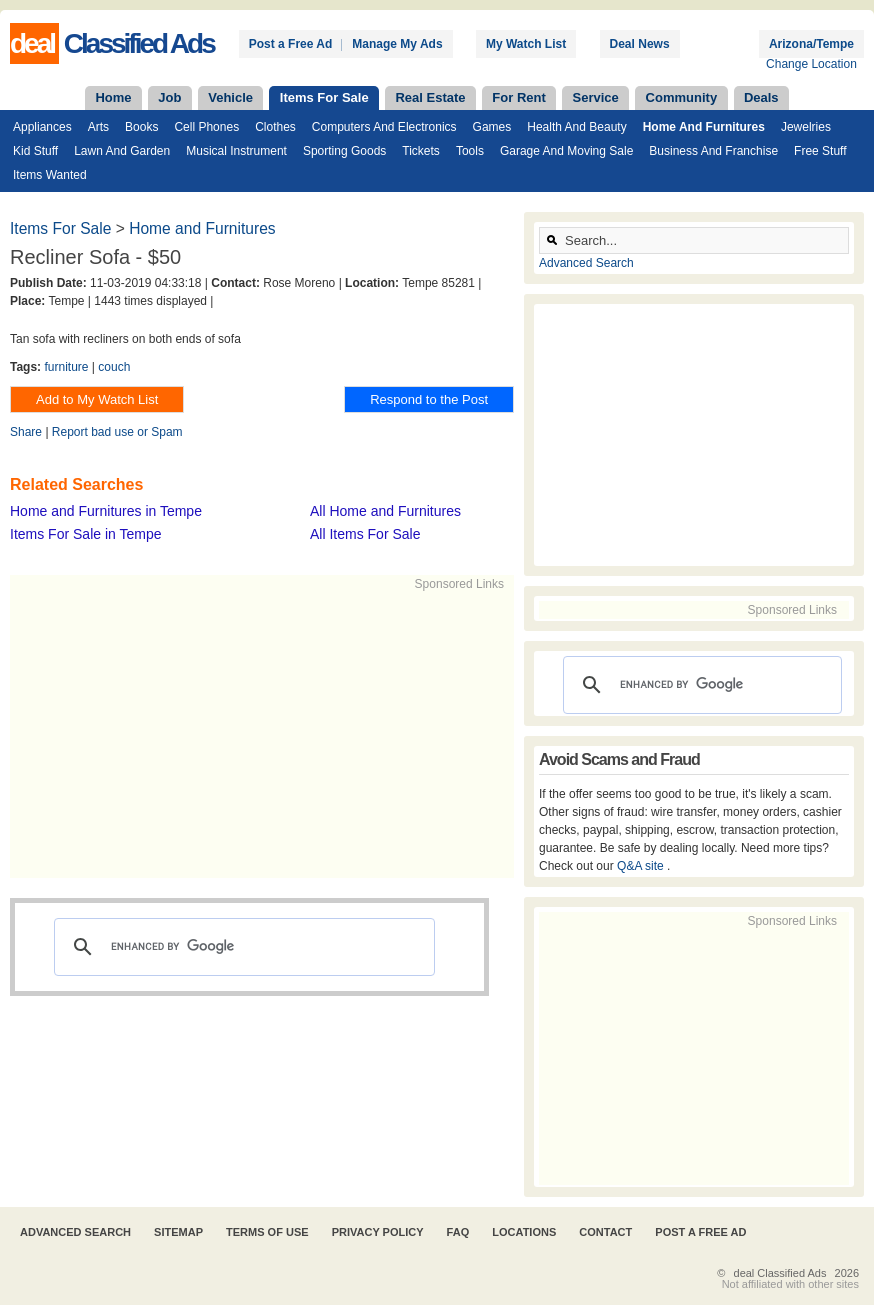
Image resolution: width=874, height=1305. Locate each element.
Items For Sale (324, 97)
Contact (605, 1232)
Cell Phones (206, 127)
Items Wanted (50, 175)
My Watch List (526, 44)
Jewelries (806, 127)
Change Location (811, 64)
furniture (66, 367)
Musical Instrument (236, 151)
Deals (761, 97)
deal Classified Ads (780, 1273)
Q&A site (642, 866)
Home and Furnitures (704, 127)
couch (114, 367)
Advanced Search (586, 263)
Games (492, 127)
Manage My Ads (397, 44)
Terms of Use (267, 1232)
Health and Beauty (576, 127)
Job (169, 97)
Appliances (42, 127)
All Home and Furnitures (385, 511)
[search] (241, 947)
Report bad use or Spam (117, 432)
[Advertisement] (316, 733)
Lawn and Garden (122, 151)
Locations (524, 1232)
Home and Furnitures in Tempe (106, 511)
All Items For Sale (365, 534)
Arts (98, 127)
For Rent (518, 97)
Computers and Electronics (384, 127)
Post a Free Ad (291, 44)
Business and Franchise (713, 151)
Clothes (275, 127)
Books (141, 127)
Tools (470, 151)
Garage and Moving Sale (566, 151)
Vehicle (230, 97)
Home (113, 97)
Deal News (640, 44)
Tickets (421, 151)
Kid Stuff (35, 151)
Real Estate (430, 97)
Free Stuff (820, 151)
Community (682, 97)
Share (26, 432)
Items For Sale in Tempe (85, 534)
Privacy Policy (378, 1232)
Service (596, 97)
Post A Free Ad (700, 1232)
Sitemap (178, 1232)
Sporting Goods (344, 151)
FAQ (458, 1232)
